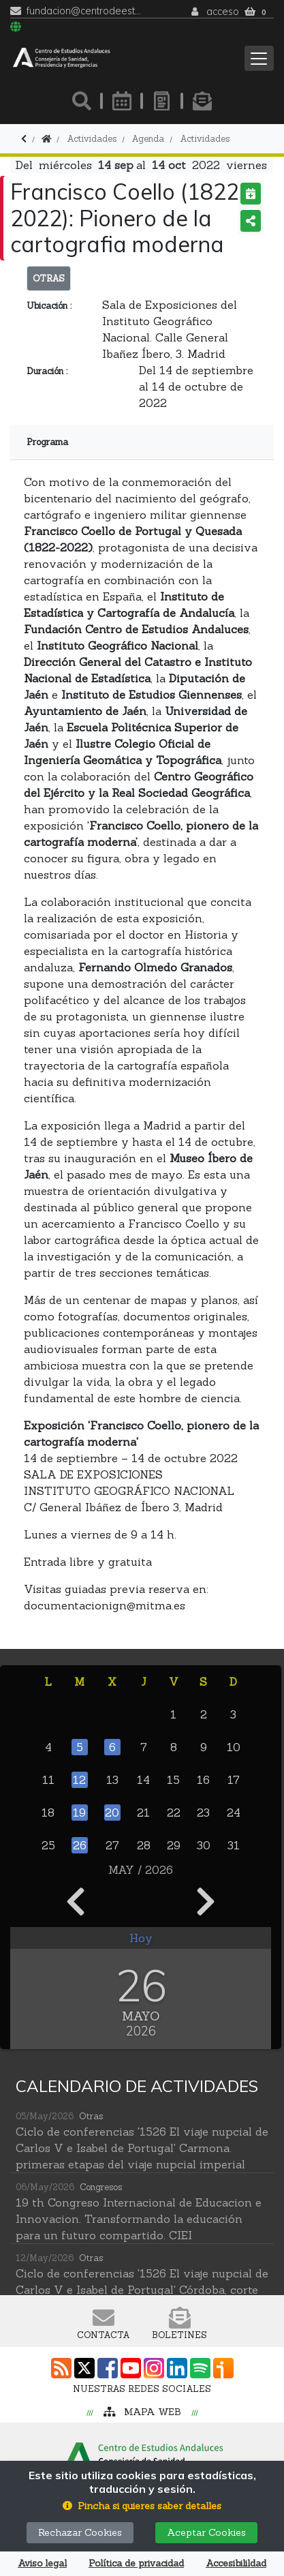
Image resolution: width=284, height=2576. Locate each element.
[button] (142, 2506)
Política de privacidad (136, 2563)
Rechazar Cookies (80, 2532)
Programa (47, 442)
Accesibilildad (236, 2563)
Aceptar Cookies (206, 2532)
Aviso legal (42, 2563)
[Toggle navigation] (259, 58)
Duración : (47, 371)
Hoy (141, 1938)
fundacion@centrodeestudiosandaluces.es (84, 11)
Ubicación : (49, 306)
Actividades (205, 139)
